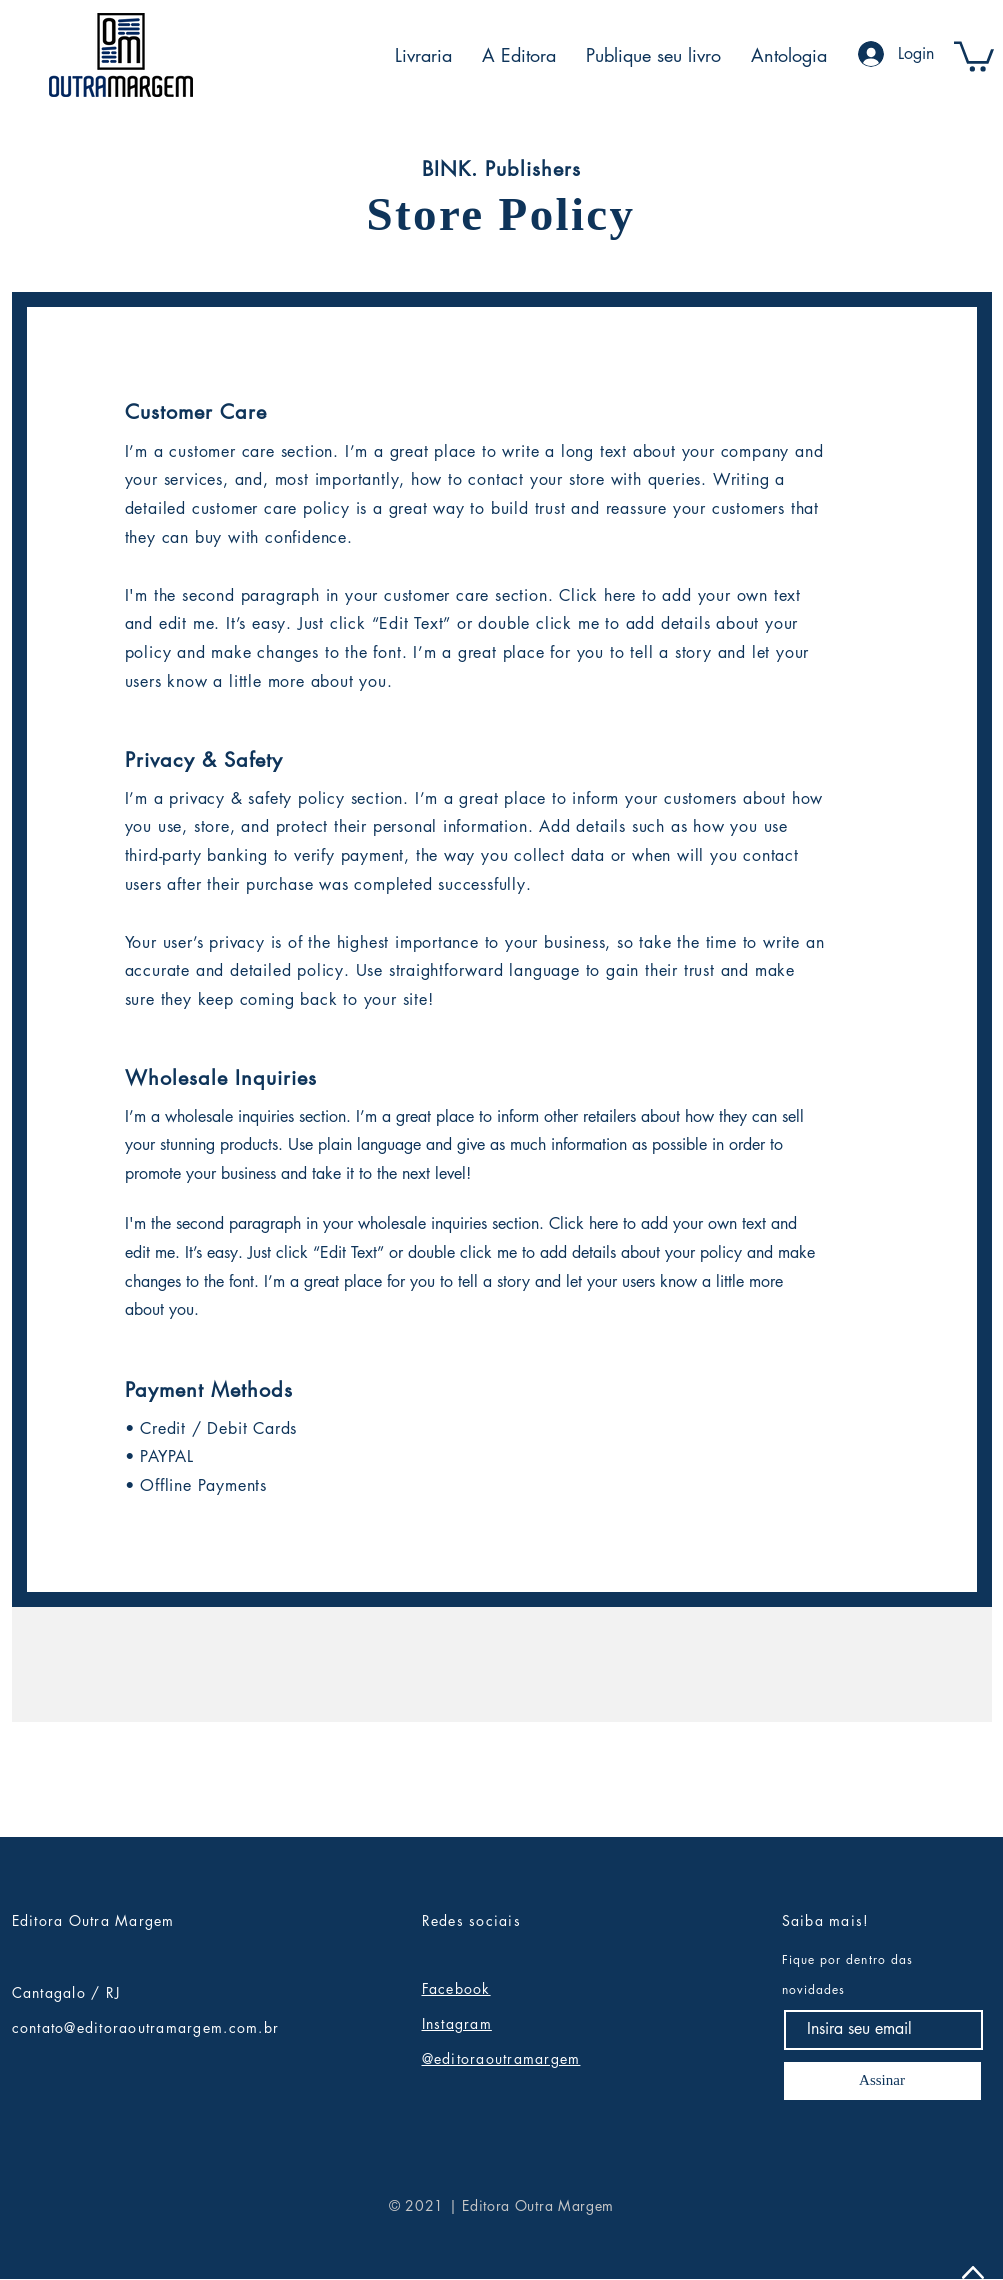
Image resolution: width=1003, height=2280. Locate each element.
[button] (974, 55)
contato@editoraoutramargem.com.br (146, 2027)
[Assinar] (882, 2081)
